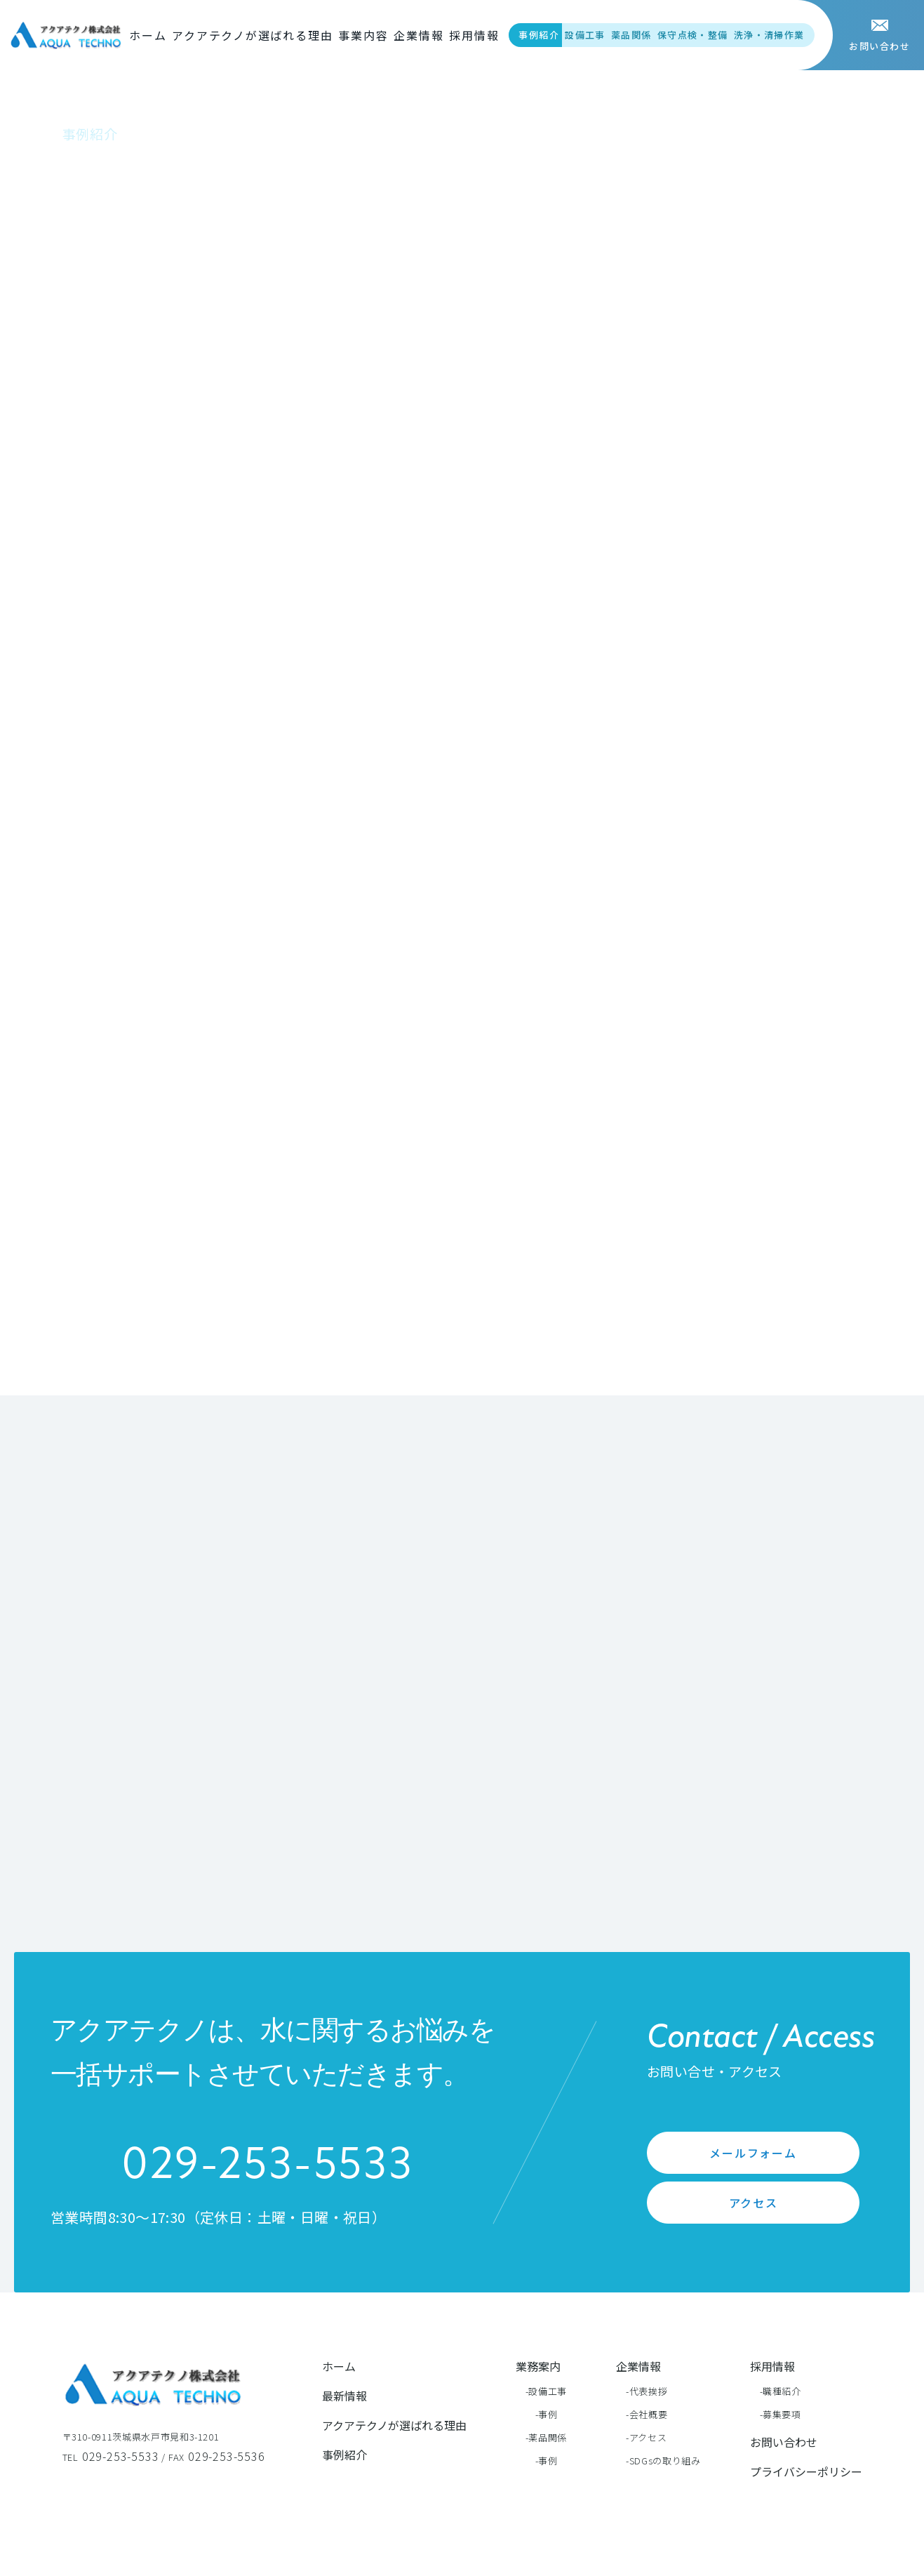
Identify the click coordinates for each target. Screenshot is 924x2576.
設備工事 (585, 34)
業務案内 (538, 2366)
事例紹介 (538, 34)
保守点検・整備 (692, 34)
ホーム (147, 35)
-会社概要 (646, 2414)
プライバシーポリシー (806, 2471)
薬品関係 (631, 34)
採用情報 (474, 35)
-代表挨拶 (646, 2391)
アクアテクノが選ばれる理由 (252, 35)
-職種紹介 (780, 2391)
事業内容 (363, 35)
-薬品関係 (546, 2437)
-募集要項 (780, 2414)
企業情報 (418, 35)
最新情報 (344, 2395)
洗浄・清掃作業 (769, 34)
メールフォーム (752, 2152)
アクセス (753, 2202)
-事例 (546, 2414)
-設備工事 (546, 2391)
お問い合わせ (783, 2442)
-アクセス (646, 2437)
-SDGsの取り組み (663, 2460)
